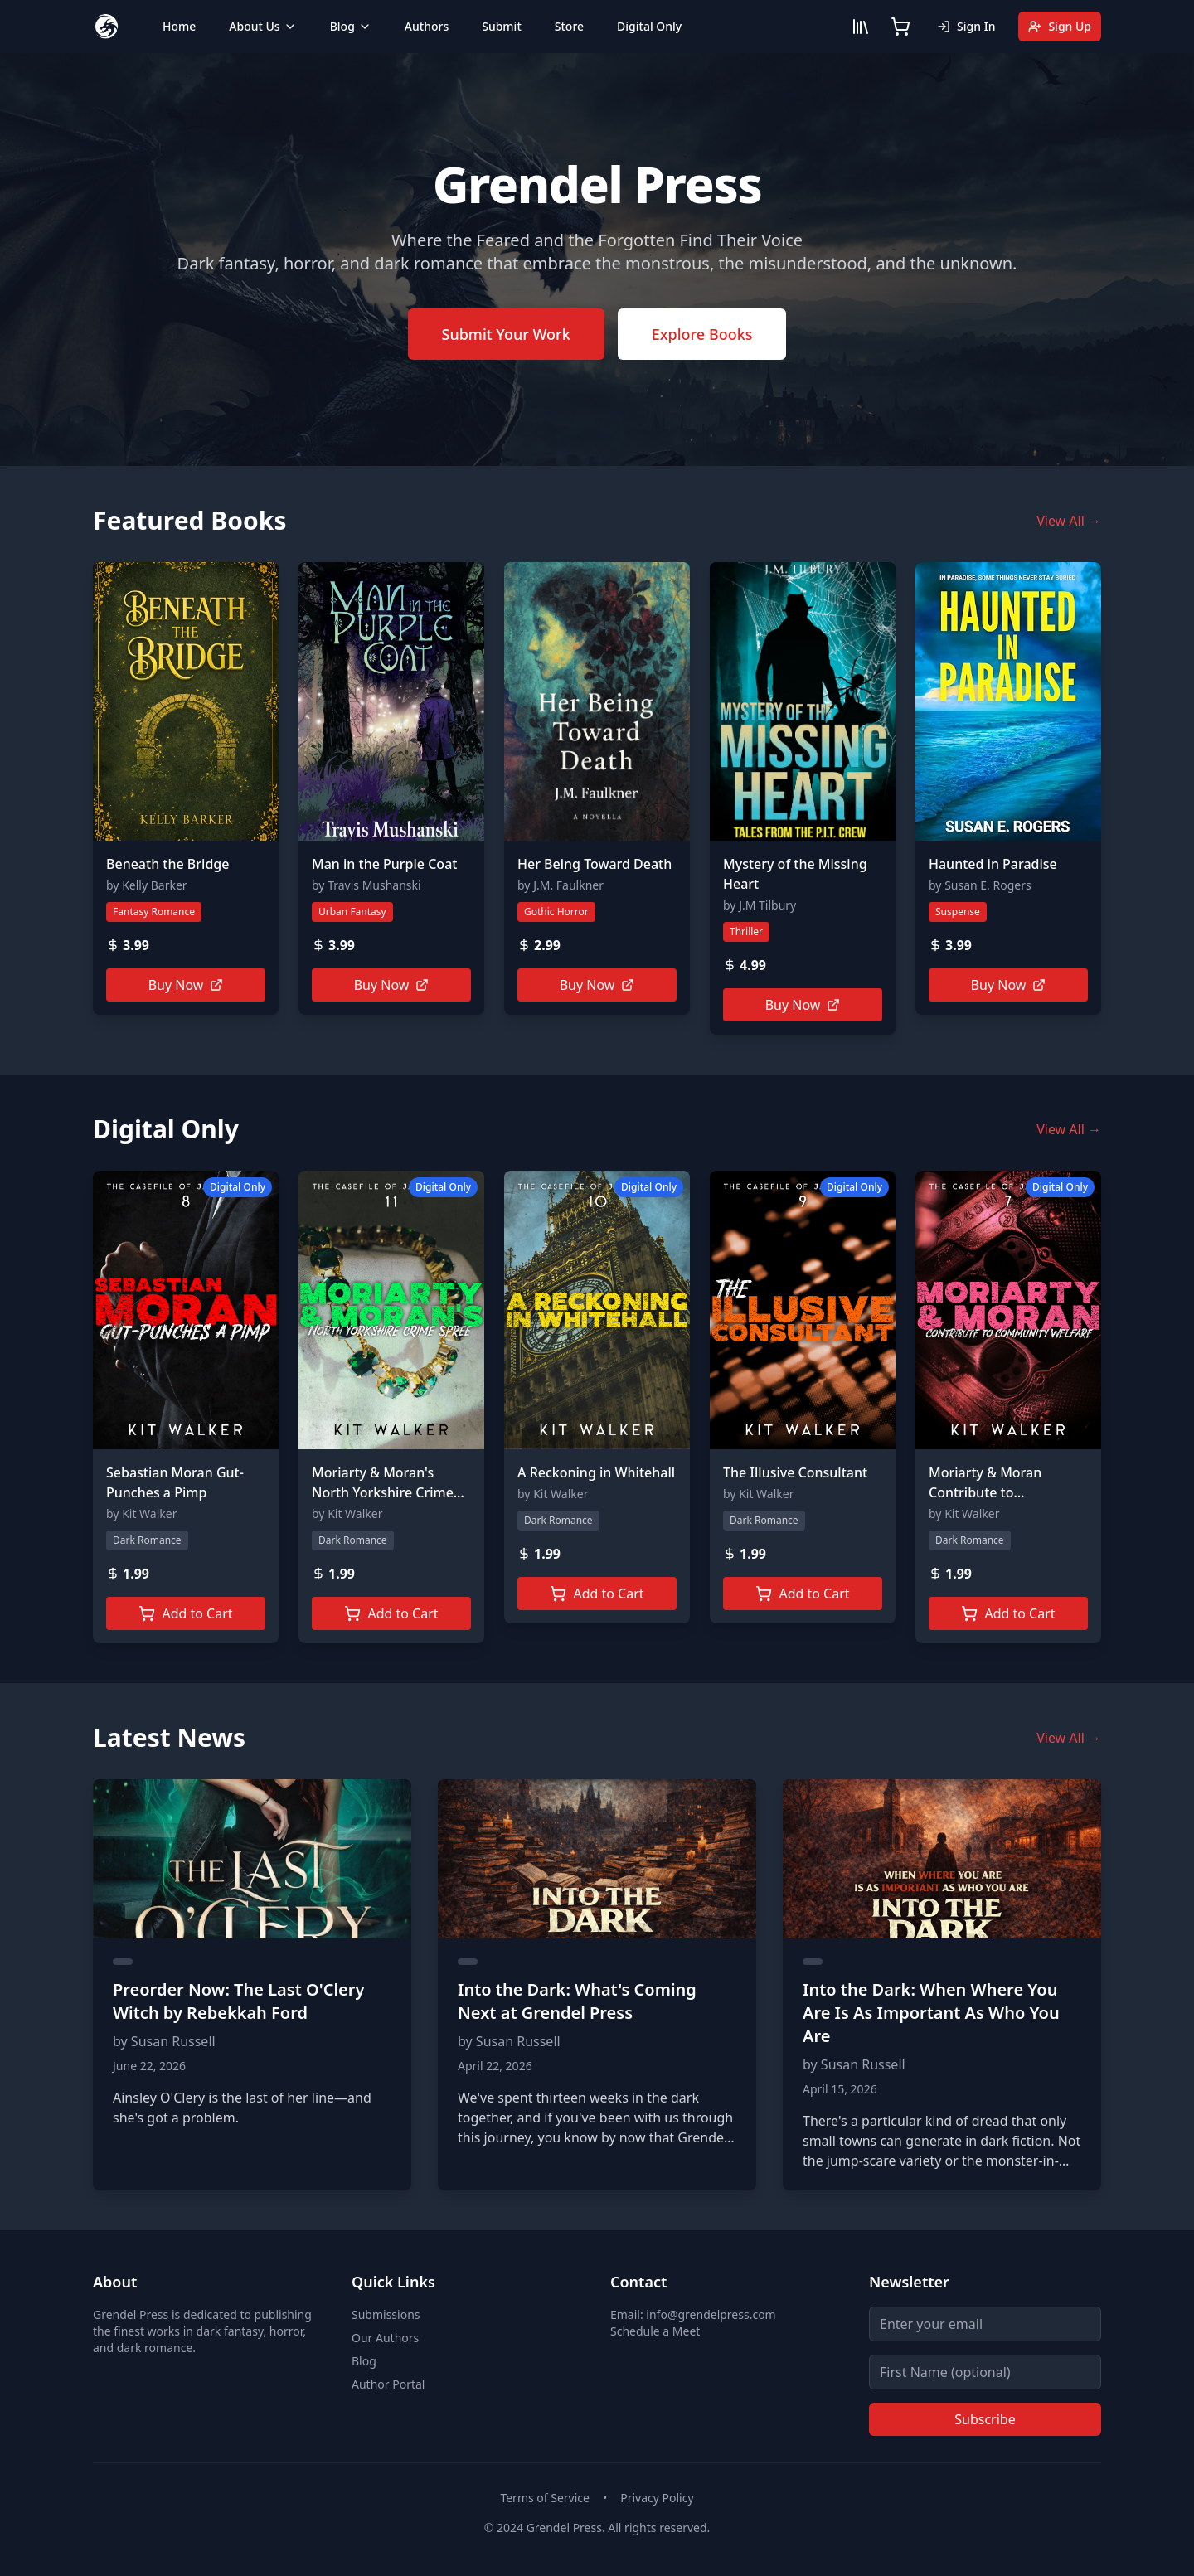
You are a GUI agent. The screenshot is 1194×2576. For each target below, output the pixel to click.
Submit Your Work (506, 334)
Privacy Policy (656, 2498)
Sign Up (1059, 26)
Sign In (966, 26)
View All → (1068, 521)
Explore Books (702, 334)
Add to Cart (185, 1613)
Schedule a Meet (655, 2331)
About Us (262, 26)
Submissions (386, 2314)
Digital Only (649, 26)
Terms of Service (545, 2498)
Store (569, 26)
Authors (427, 26)
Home (179, 26)
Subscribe (984, 2419)
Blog (350, 26)
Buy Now (186, 985)
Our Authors (385, 2338)
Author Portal (388, 2384)
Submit (502, 26)
